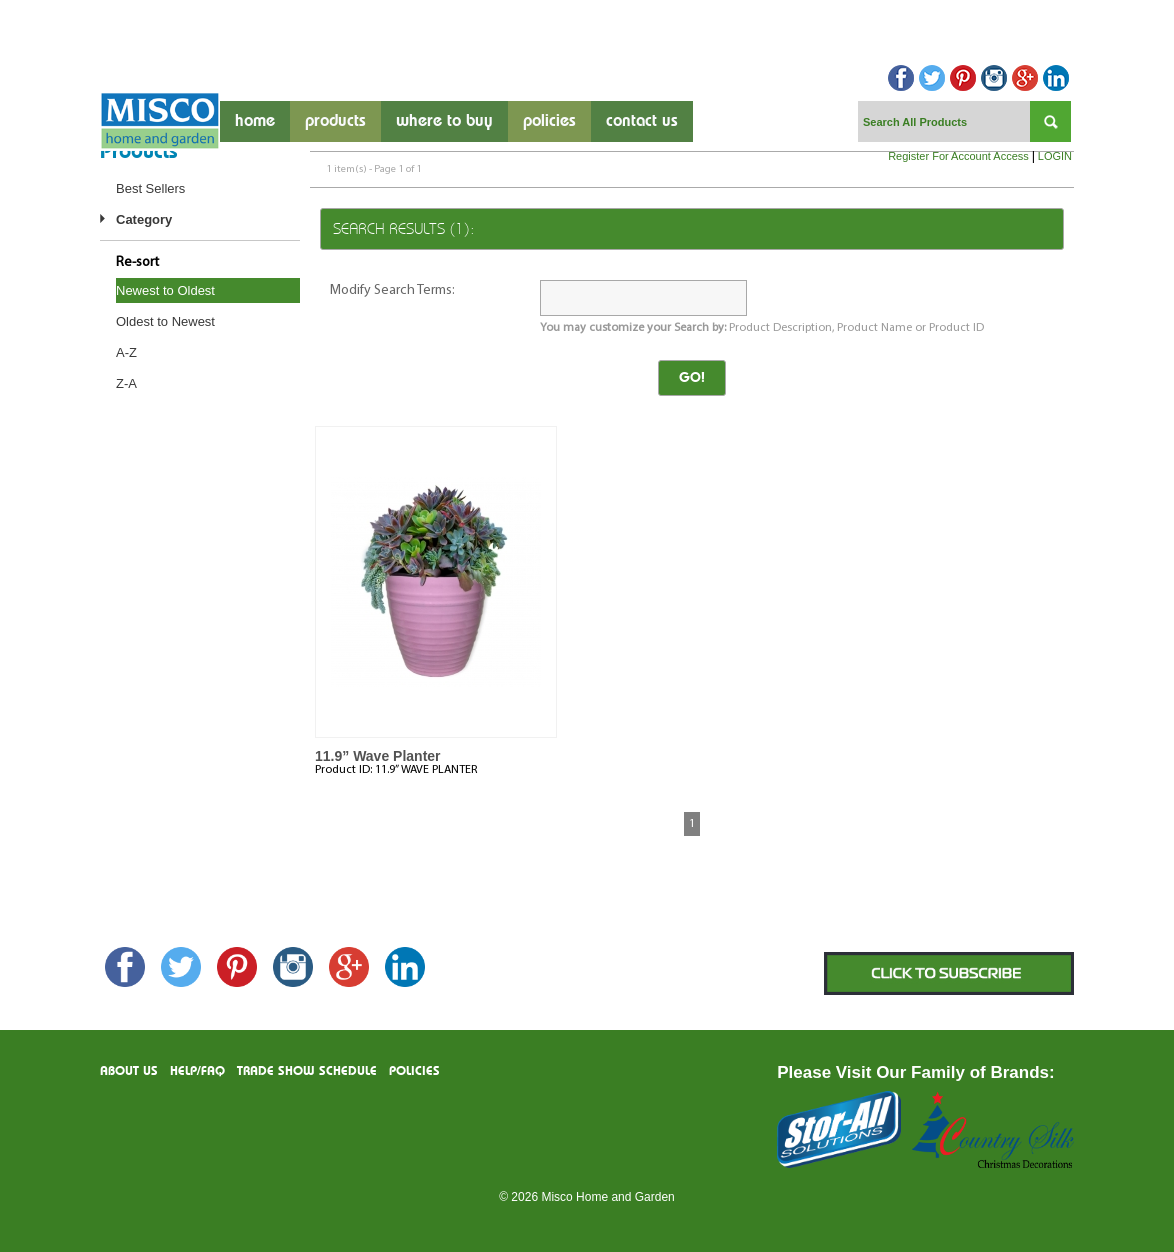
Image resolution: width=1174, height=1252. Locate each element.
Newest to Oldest (165, 290)
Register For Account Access (958, 156)
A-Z (126, 352)
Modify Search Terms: (392, 290)
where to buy (444, 121)
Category (144, 219)
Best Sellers (150, 188)
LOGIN (1055, 156)
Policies (549, 121)
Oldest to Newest (165, 321)
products (335, 121)
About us (129, 1071)
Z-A (126, 383)
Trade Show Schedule (307, 1071)
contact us (642, 121)
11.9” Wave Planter (378, 756)
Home (255, 121)
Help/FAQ (197, 1071)
